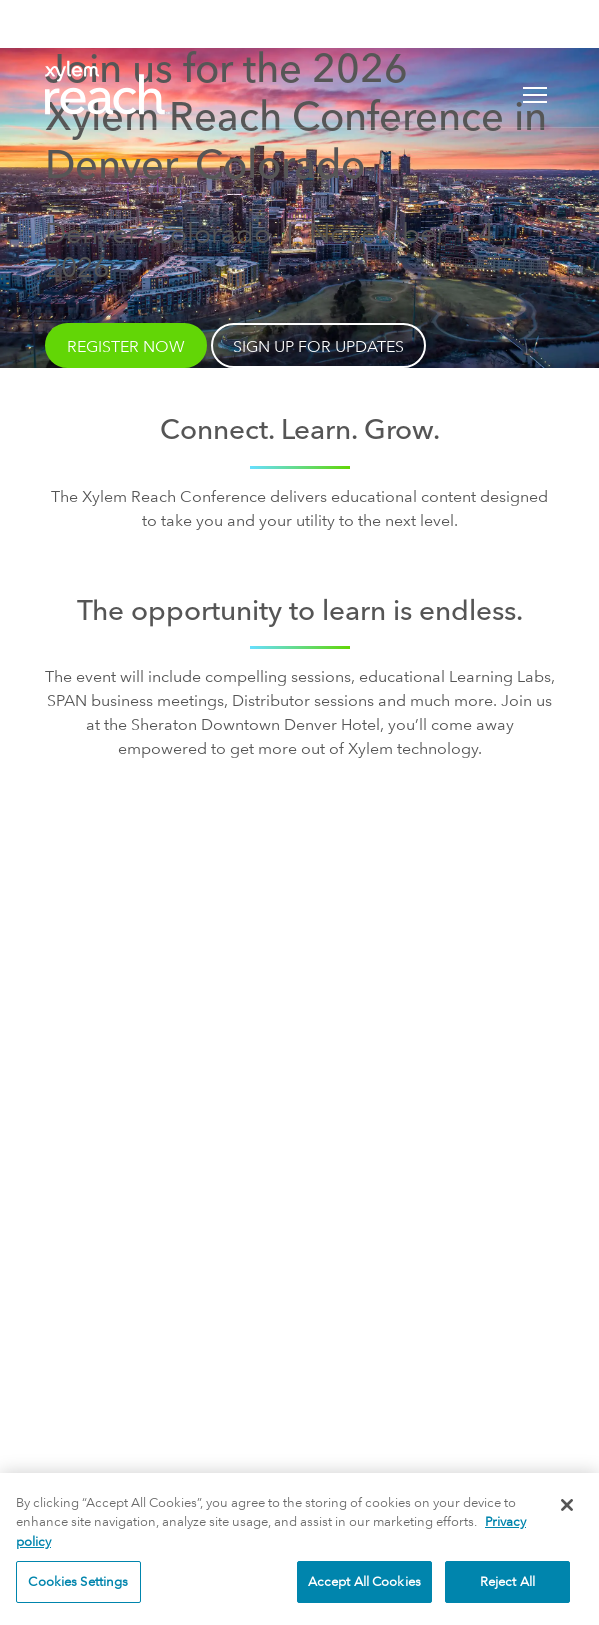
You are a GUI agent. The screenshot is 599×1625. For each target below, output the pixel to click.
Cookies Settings (78, 1581)
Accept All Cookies (364, 1581)
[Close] (567, 1505)
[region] (299, 1549)
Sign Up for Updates (299, 1057)
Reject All (507, 1581)
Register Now (126, 346)
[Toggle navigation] (535, 95)
